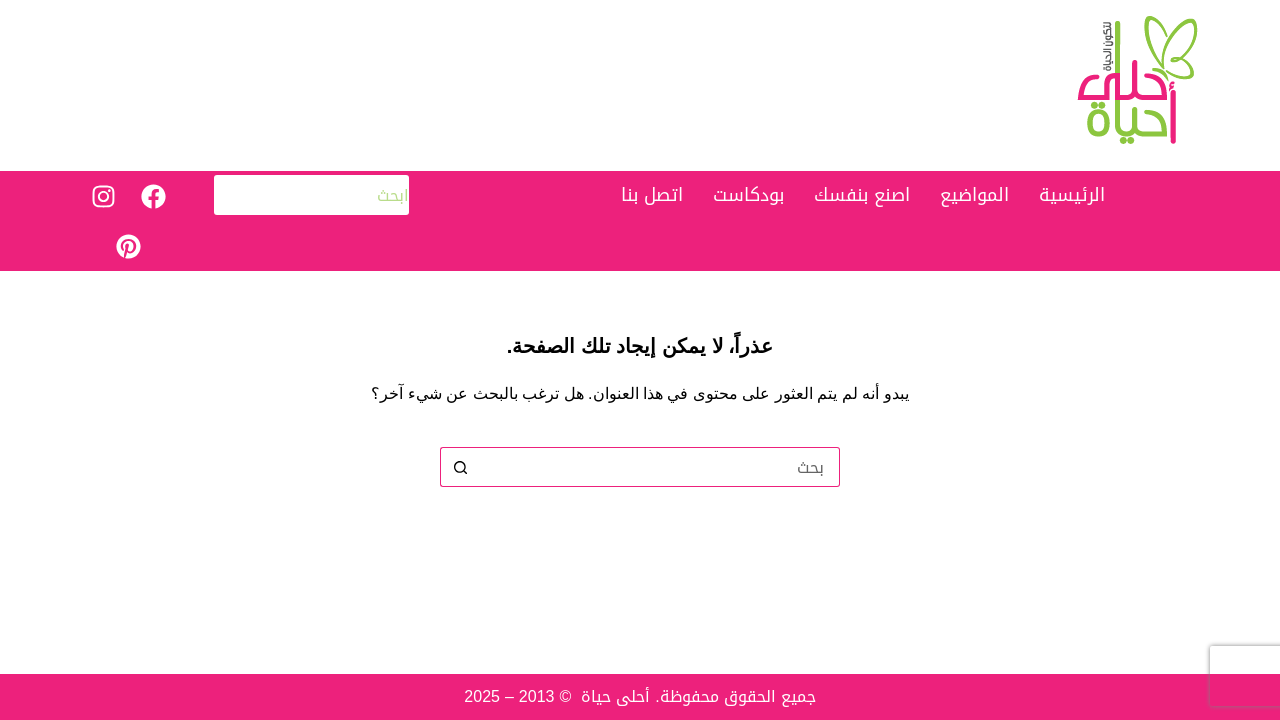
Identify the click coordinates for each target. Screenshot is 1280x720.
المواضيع (974, 195)
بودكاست (748, 195)
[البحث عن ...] (660, 467)
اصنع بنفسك (862, 195)
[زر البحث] (460, 467)
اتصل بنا (652, 195)
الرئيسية (1072, 195)
